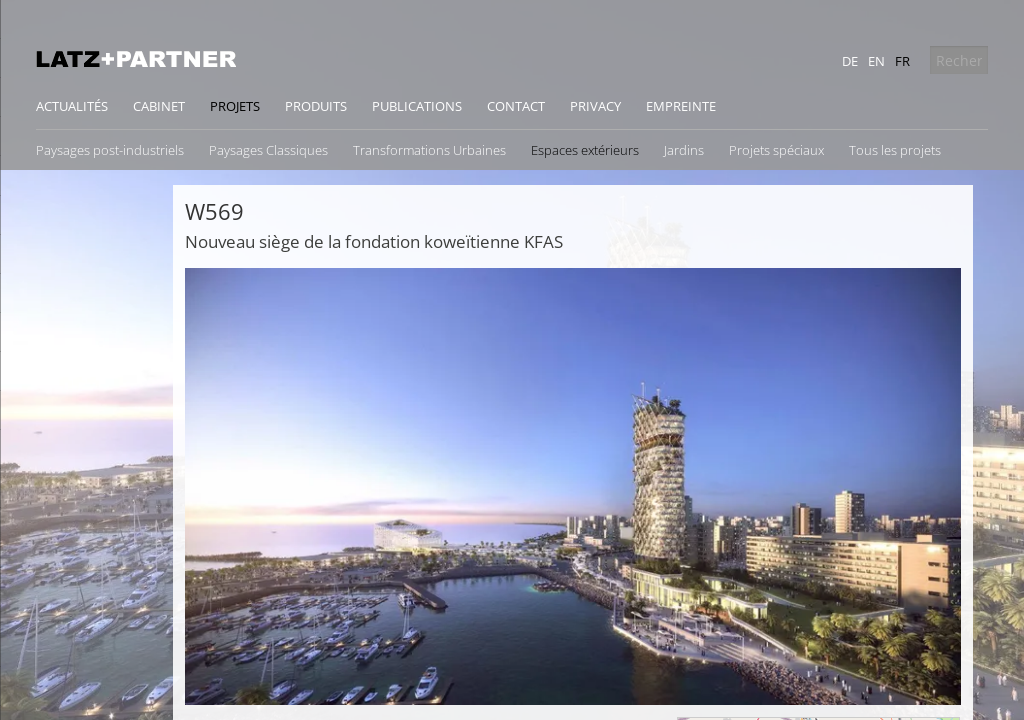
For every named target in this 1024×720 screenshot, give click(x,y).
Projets (235, 106)
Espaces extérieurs (585, 150)
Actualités (72, 106)
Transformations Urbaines (429, 150)
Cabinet (159, 106)
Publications (417, 106)
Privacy (595, 106)
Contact (516, 106)
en (876, 61)
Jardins (684, 150)
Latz (136, 59)
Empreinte (681, 106)
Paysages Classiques (268, 150)
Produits (316, 106)
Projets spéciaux (776, 150)
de (850, 61)
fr (902, 61)
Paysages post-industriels (110, 150)
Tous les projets (895, 150)
